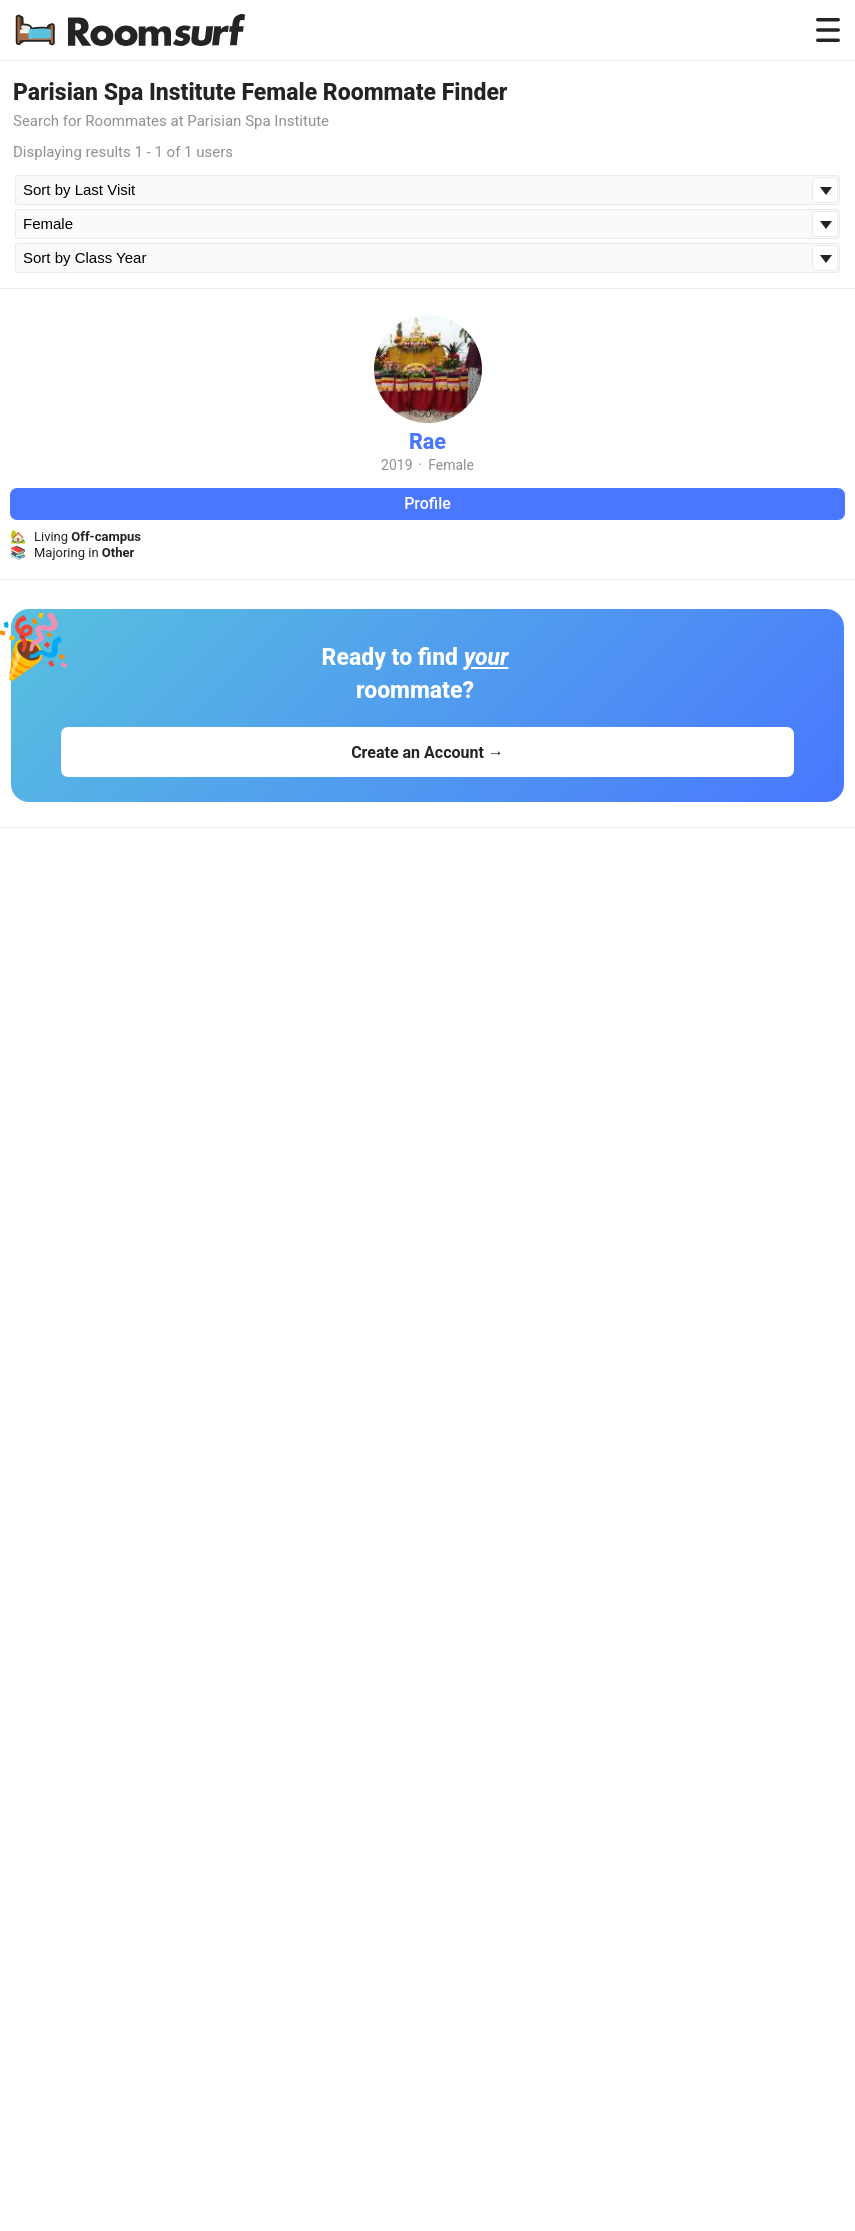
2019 (396, 465)
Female (451, 465)
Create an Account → (427, 752)
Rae (427, 441)
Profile (427, 503)
